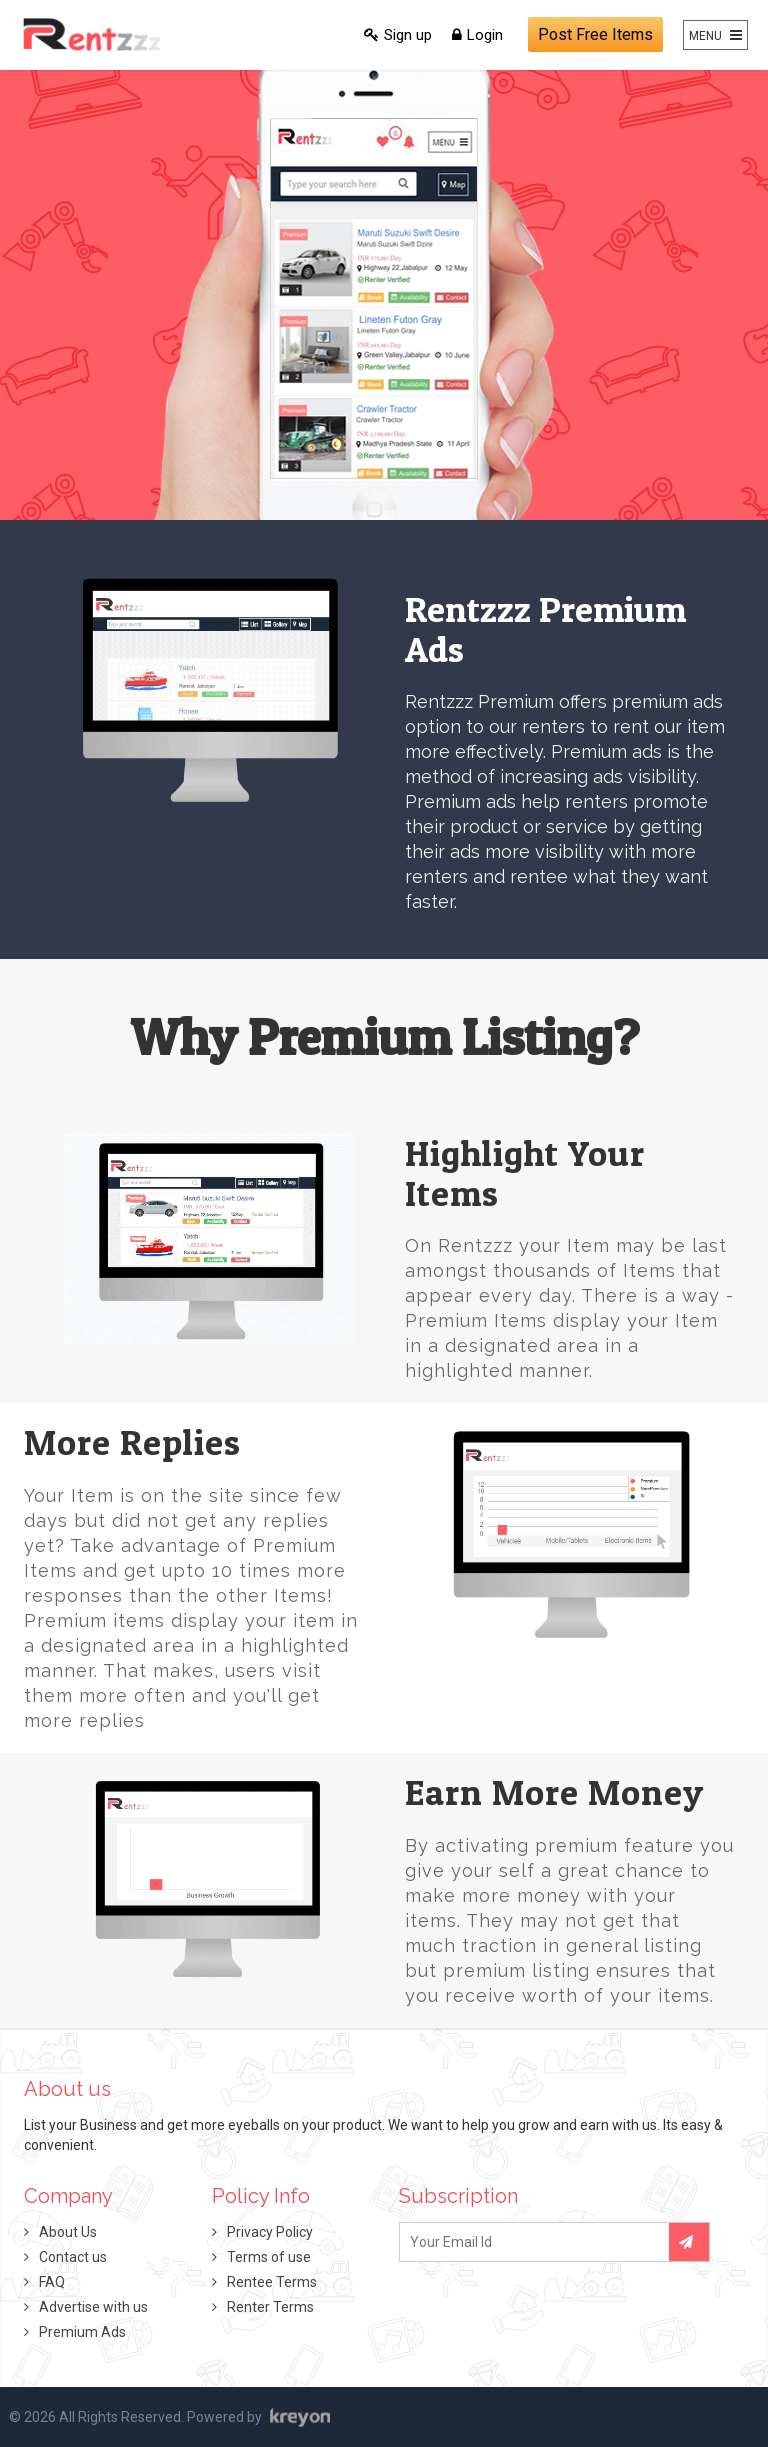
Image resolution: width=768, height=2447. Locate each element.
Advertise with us (93, 2307)
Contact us (73, 2257)
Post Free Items (595, 34)
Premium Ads (82, 2332)
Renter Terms (270, 2307)
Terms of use (269, 2257)
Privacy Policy (270, 2232)
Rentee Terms (272, 2282)
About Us (68, 2232)
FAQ (52, 2282)
